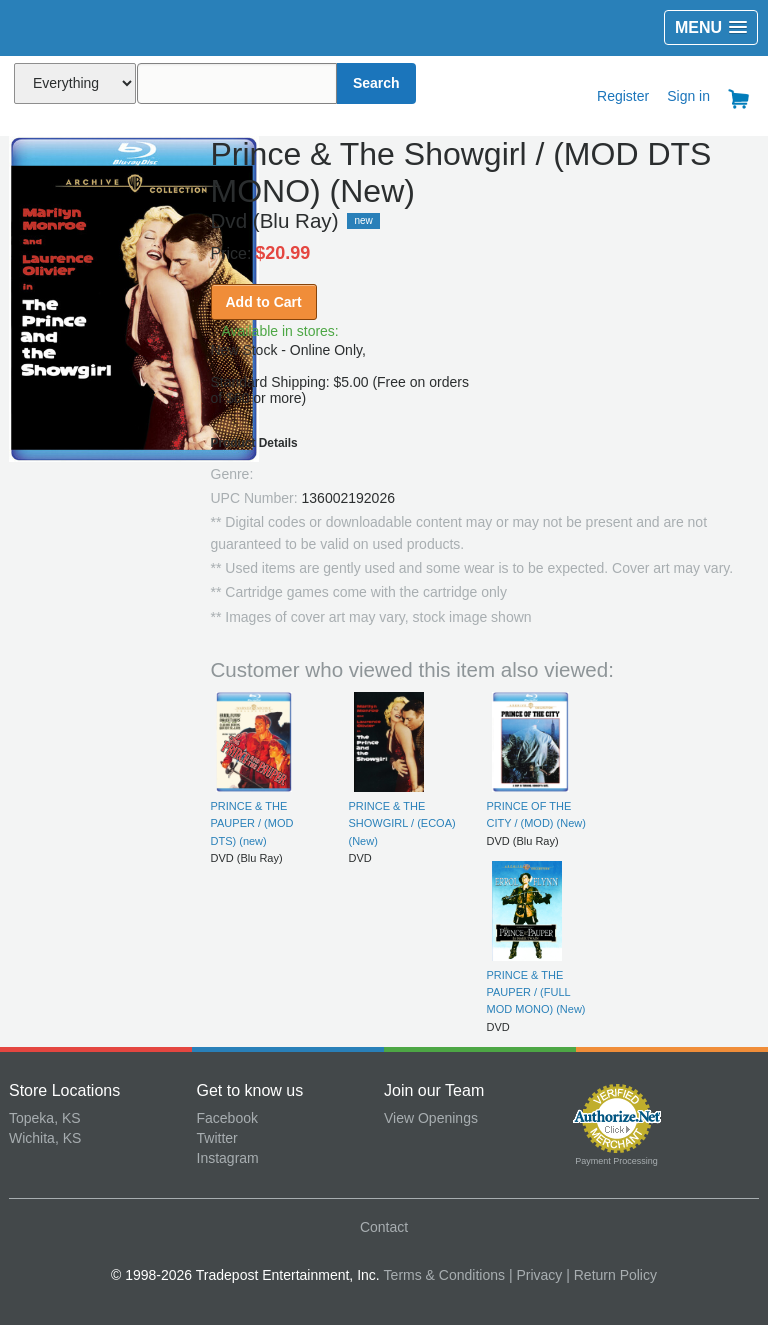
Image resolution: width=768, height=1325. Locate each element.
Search (376, 83)
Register (623, 96)
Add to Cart (264, 302)
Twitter (217, 1138)
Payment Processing (616, 1161)
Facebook (227, 1118)
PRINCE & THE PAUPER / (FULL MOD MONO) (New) (536, 992)
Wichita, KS (45, 1138)
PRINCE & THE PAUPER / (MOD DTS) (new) (252, 823)
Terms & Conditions (444, 1275)
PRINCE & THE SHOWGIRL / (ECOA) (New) (402, 823)
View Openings (431, 1118)
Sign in (688, 96)
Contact (384, 1227)
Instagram (228, 1158)
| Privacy (535, 1275)
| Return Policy (611, 1275)
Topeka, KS (45, 1118)
